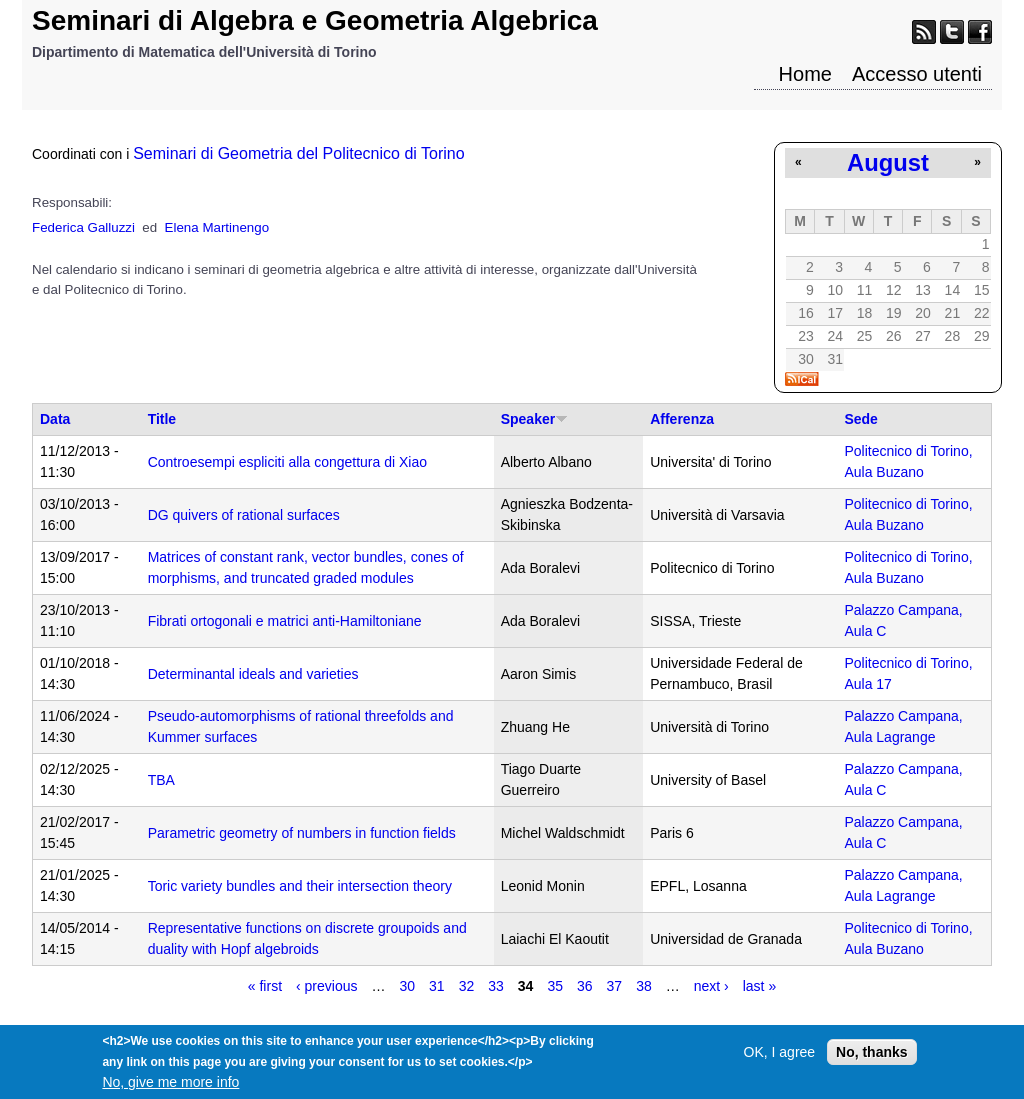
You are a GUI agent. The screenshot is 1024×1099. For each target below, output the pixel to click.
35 (555, 986)
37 (615, 986)
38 (644, 986)
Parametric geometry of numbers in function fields (302, 833)
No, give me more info (170, 1088)
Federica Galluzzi (83, 227)
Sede (860, 419)
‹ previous (326, 986)
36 (585, 986)
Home (805, 74)
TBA (161, 780)
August (888, 162)
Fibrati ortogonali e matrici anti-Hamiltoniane (285, 621)
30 (408, 986)
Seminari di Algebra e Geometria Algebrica (315, 20)
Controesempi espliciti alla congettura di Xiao (287, 462)
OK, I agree (780, 1058)
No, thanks (872, 1058)
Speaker (534, 419)
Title (162, 419)
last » (759, 986)
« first (265, 986)
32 (467, 986)
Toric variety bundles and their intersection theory (300, 886)
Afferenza (682, 419)
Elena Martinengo (217, 227)
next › (711, 986)
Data (55, 419)
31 (437, 986)
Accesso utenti (917, 74)
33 (496, 986)
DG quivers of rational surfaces (244, 515)
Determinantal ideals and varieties (253, 674)
